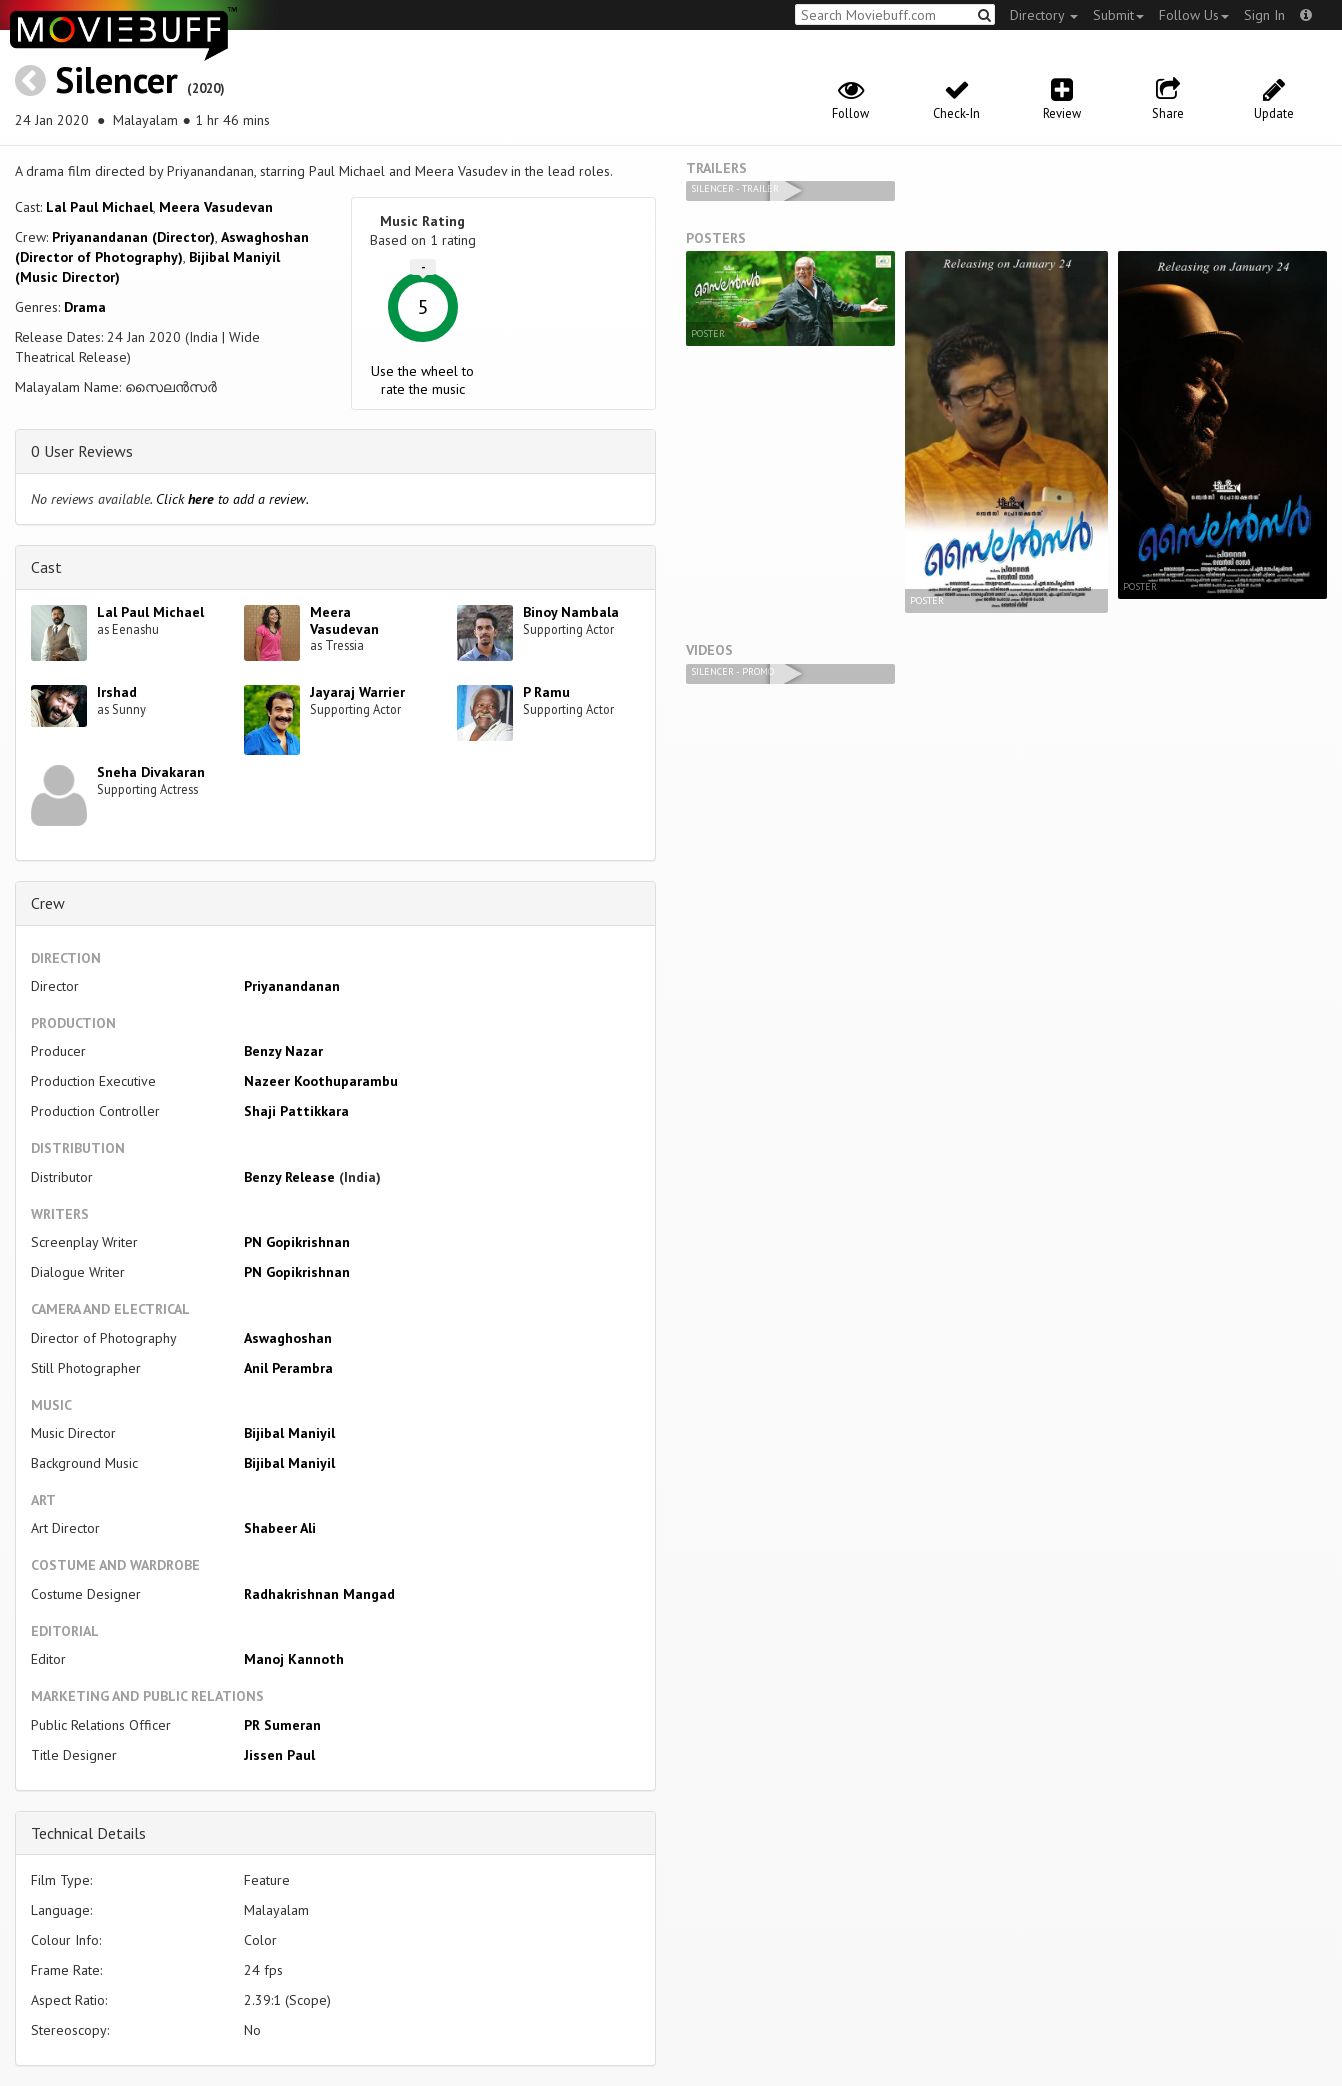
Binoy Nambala (571, 612)
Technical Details (88, 1833)
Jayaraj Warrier (357, 692)
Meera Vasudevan (216, 207)
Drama (85, 307)
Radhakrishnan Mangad (319, 1594)
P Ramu (546, 692)
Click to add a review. (232, 499)
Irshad (117, 692)
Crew (48, 903)
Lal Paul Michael (99, 207)
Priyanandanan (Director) (133, 237)
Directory (1044, 15)
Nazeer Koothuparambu (321, 1081)
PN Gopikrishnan (297, 1242)
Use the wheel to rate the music (422, 380)
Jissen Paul (279, 1755)
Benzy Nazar (283, 1051)
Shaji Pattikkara (296, 1111)
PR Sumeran (282, 1725)
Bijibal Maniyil (289, 1433)
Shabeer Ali (280, 1528)
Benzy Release (289, 1177)
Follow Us (1194, 15)
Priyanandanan (292, 986)
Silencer (116, 79)
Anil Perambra (288, 1368)
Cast (46, 567)
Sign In (1264, 15)
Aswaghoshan (288, 1338)
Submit (1118, 15)
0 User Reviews (82, 451)
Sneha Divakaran (151, 772)
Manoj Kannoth (294, 1659)
